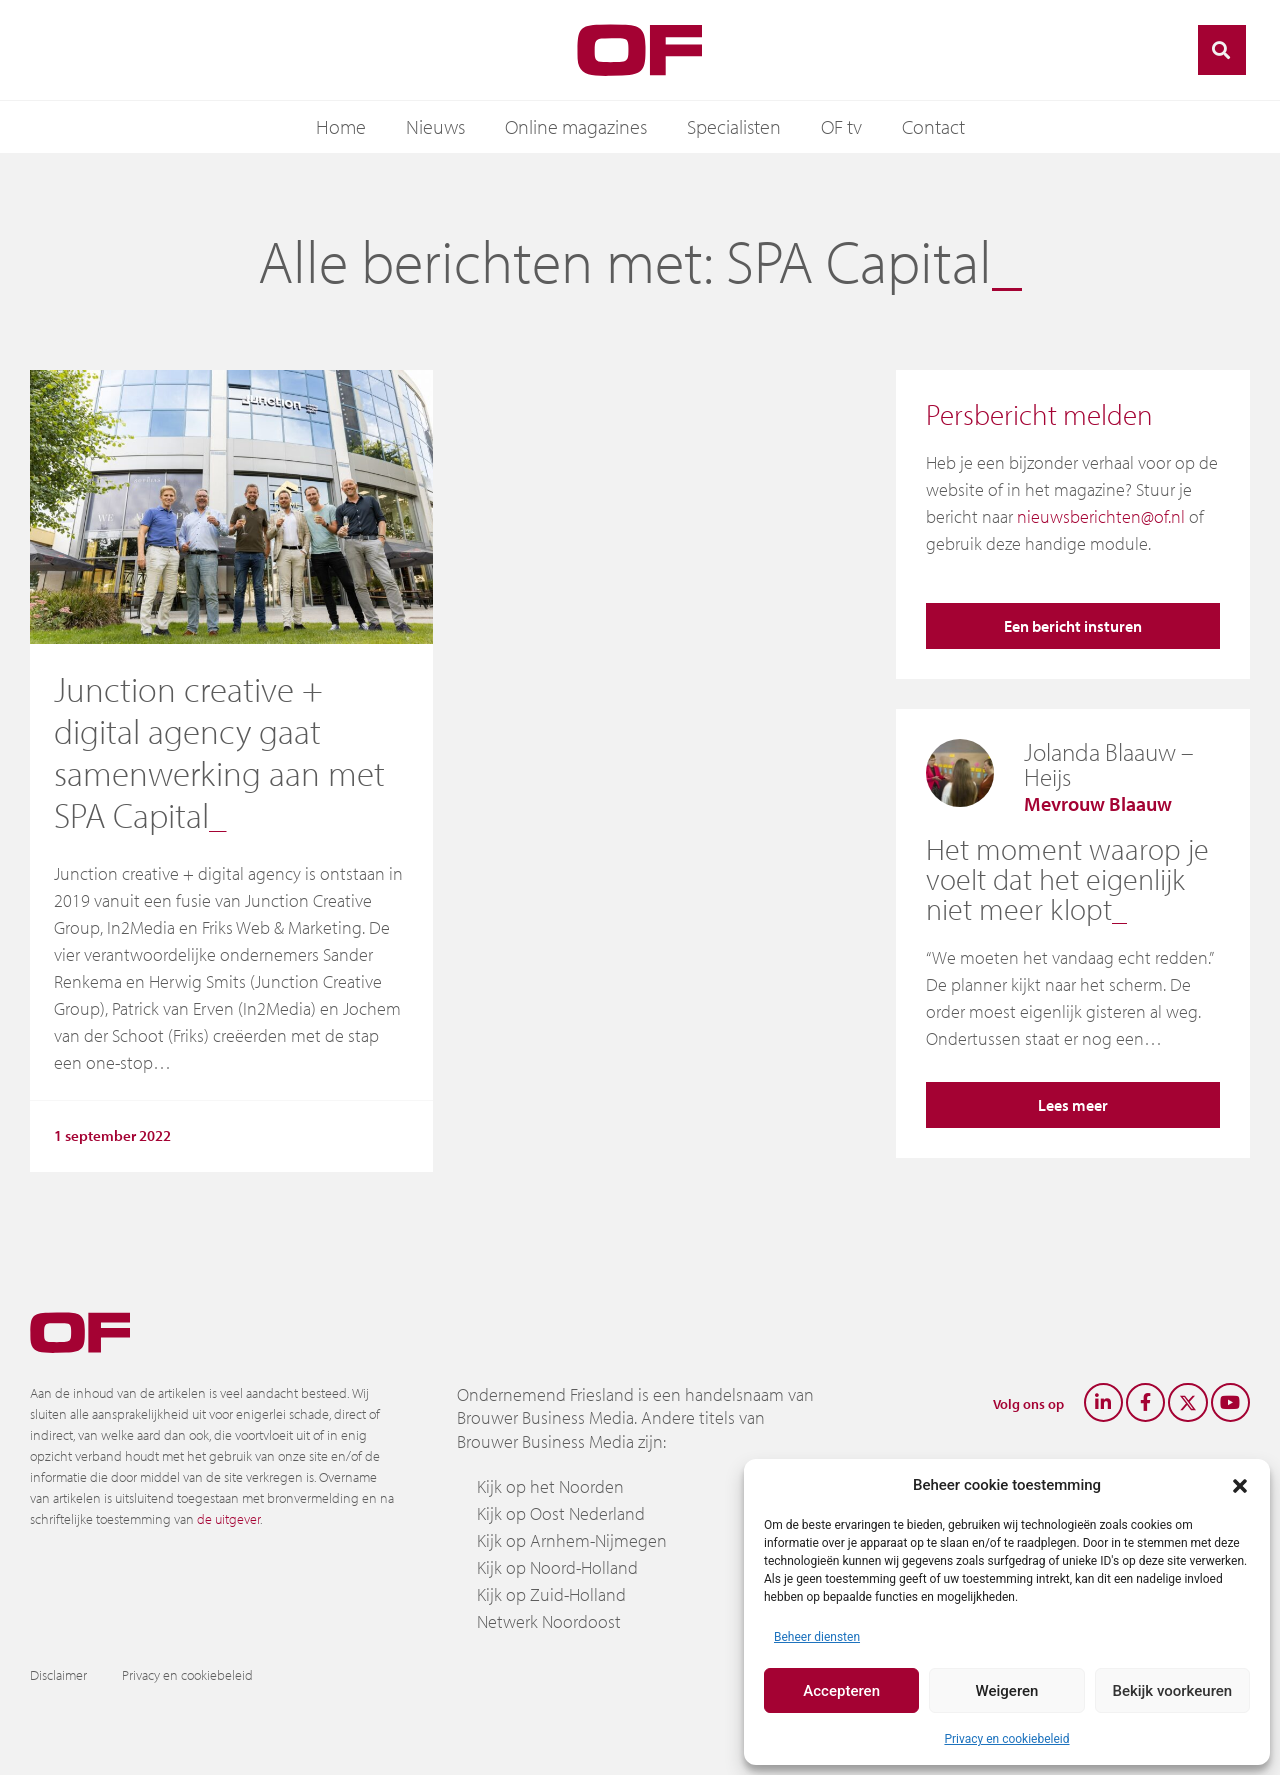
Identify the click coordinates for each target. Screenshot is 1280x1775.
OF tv (841, 126)
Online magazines (576, 126)
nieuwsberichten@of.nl (1101, 516)
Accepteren (841, 1691)
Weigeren (1007, 1691)
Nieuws (435, 126)
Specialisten (734, 126)
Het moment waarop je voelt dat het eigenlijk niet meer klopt (1067, 879)
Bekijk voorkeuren (1172, 1691)
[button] (1240, 1485)
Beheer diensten (817, 1637)
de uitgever (228, 1519)
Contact (933, 126)
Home (341, 126)
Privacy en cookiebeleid (1006, 1739)
